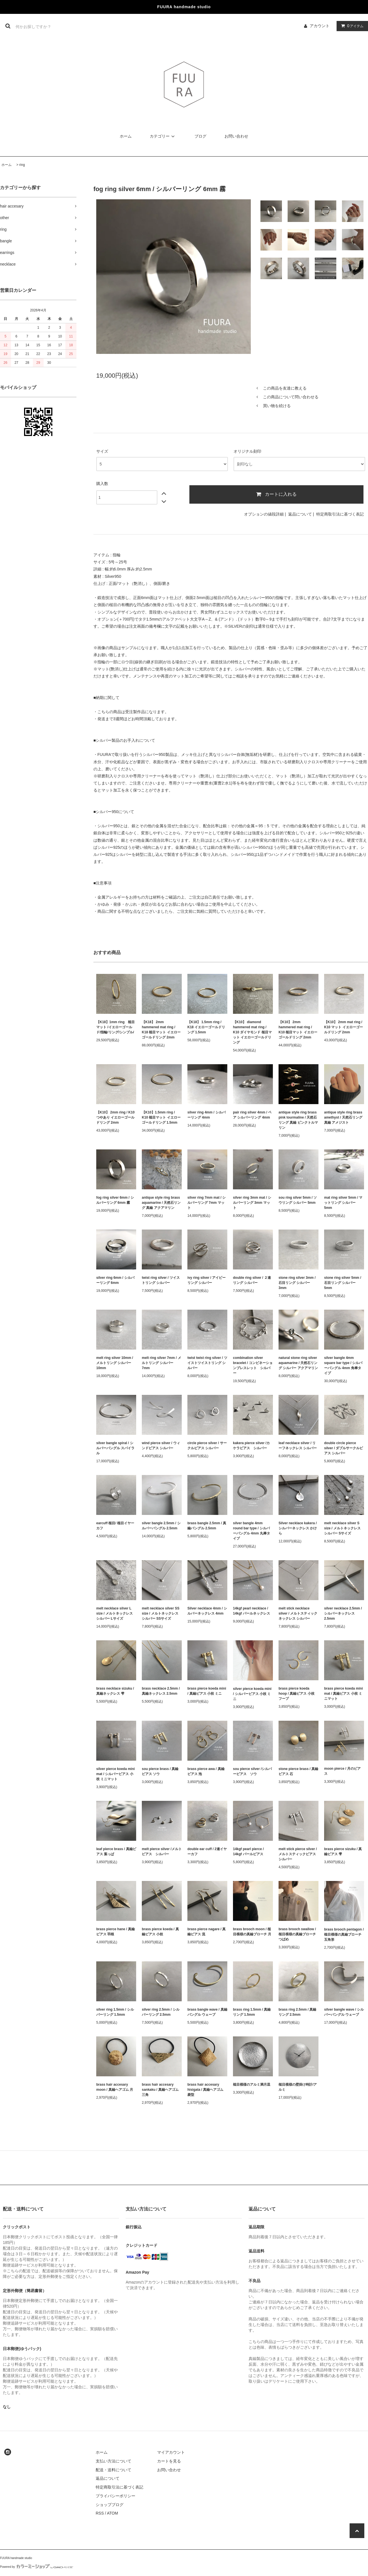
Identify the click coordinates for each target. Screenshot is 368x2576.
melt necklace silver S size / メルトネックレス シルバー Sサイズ (342, 1528)
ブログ (200, 136)
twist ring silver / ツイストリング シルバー (161, 1280)
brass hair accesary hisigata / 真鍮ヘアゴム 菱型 (205, 2090)
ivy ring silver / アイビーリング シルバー (206, 1280)
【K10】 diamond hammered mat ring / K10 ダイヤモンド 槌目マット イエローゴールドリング (252, 1032)
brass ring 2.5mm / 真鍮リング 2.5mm (297, 2012)
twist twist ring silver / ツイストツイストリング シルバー (207, 1363)
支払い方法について (113, 2461)
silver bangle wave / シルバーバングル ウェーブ (344, 2012)
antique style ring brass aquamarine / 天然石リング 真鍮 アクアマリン (161, 1203)
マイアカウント (171, 2452)
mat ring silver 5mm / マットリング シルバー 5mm (343, 1203)
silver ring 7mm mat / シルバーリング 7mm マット (206, 1203)
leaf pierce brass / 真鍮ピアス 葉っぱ (116, 1851)
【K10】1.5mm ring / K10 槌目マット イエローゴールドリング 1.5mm (161, 1117)
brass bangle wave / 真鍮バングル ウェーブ (207, 2012)
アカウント (320, 25)
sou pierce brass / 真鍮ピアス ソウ (160, 1771)
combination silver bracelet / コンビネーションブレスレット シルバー (253, 1365)
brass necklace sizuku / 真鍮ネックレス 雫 (115, 1691)
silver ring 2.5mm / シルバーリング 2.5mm (160, 2012)
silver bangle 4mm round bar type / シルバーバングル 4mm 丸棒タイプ (251, 1530)
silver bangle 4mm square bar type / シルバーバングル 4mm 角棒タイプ (343, 1365)
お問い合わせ (236, 136)
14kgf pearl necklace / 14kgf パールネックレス (251, 1610)
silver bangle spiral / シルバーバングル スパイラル (115, 1448)
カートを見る (169, 2461)
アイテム (351, 25)
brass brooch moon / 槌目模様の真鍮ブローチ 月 (252, 1931)
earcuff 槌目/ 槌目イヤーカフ (115, 1525)
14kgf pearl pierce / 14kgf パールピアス (250, 1851)
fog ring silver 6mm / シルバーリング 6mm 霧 (115, 1200)
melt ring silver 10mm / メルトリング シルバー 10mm (114, 1363)
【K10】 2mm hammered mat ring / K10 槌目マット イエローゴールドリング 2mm (298, 1029)
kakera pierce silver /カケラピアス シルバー (251, 1445)
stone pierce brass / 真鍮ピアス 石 (298, 1771)
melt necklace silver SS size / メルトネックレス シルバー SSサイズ (160, 1613)
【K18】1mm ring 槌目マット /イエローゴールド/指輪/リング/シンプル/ (115, 1027)
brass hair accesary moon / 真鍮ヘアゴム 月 (114, 2087)
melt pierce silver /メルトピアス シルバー (162, 1851)
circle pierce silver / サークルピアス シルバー (207, 1445)
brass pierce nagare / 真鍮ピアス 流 (206, 1931)
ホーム (126, 136)
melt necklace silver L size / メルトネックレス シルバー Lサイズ (114, 1613)
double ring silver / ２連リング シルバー (252, 1280)
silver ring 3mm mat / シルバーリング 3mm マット (252, 1203)
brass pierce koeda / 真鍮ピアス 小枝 (160, 1931)
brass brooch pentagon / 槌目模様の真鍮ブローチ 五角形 (344, 1934)
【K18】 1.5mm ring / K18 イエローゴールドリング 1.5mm (206, 1027)
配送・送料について (113, 2470)
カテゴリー (163, 136)
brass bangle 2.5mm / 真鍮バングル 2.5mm (206, 1525)
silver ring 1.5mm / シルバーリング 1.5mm (115, 2012)
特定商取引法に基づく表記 (340, 514)
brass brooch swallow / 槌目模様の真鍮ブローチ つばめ (297, 1934)
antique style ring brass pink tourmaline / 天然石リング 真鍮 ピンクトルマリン (298, 1120)
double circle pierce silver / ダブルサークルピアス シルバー (343, 1448)
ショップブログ (109, 2504)
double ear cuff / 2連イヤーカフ (207, 1851)
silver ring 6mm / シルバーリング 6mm (115, 1280)
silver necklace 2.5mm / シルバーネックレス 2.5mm (343, 1613)
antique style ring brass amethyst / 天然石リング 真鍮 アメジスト (343, 1117)
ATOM (112, 2513)
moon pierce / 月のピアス (342, 1771)
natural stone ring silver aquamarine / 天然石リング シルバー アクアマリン (298, 1363)
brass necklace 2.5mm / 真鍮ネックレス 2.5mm (161, 1691)
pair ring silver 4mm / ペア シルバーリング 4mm (252, 1114)
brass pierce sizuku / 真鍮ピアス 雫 (343, 1851)
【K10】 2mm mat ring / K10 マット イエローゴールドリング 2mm (343, 1027)
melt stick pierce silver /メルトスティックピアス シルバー (298, 1854)
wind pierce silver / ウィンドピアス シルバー (161, 1445)
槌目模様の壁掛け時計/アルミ (298, 2087)
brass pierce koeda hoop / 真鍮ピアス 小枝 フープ (296, 1693)
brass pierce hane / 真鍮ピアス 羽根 (115, 1931)
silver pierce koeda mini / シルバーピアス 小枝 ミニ (252, 1694)
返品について (300, 514)
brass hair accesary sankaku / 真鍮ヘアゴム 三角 (160, 2090)
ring (22, 165)
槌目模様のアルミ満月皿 (251, 2085)
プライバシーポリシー (115, 2496)
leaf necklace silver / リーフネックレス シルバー (298, 1445)
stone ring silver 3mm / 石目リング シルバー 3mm (297, 1283)
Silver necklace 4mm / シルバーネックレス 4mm (207, 1610)
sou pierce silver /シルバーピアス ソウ (252, 1771)
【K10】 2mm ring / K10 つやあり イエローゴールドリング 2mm (115, 1117)
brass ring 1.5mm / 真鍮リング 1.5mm (252, 2012)
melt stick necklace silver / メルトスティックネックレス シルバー (298, 1613)
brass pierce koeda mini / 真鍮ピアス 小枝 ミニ (206, 1691)
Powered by (36, 2566)
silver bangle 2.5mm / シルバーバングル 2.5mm (161, 1525)
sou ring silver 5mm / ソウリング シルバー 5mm (298, 1200)
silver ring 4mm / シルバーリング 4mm (206, 1114)
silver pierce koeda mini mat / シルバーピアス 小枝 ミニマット (115, 1774)
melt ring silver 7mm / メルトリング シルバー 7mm (161, 1363)
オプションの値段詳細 (264, 514)
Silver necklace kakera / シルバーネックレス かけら (298, 1528)
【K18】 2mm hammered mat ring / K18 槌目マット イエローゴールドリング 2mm (161, 1029)
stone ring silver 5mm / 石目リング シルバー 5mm (342, 1283)
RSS (100, 2513)
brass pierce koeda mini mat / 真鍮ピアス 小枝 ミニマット (343, 1693)
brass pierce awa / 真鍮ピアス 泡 (205, 1771)
